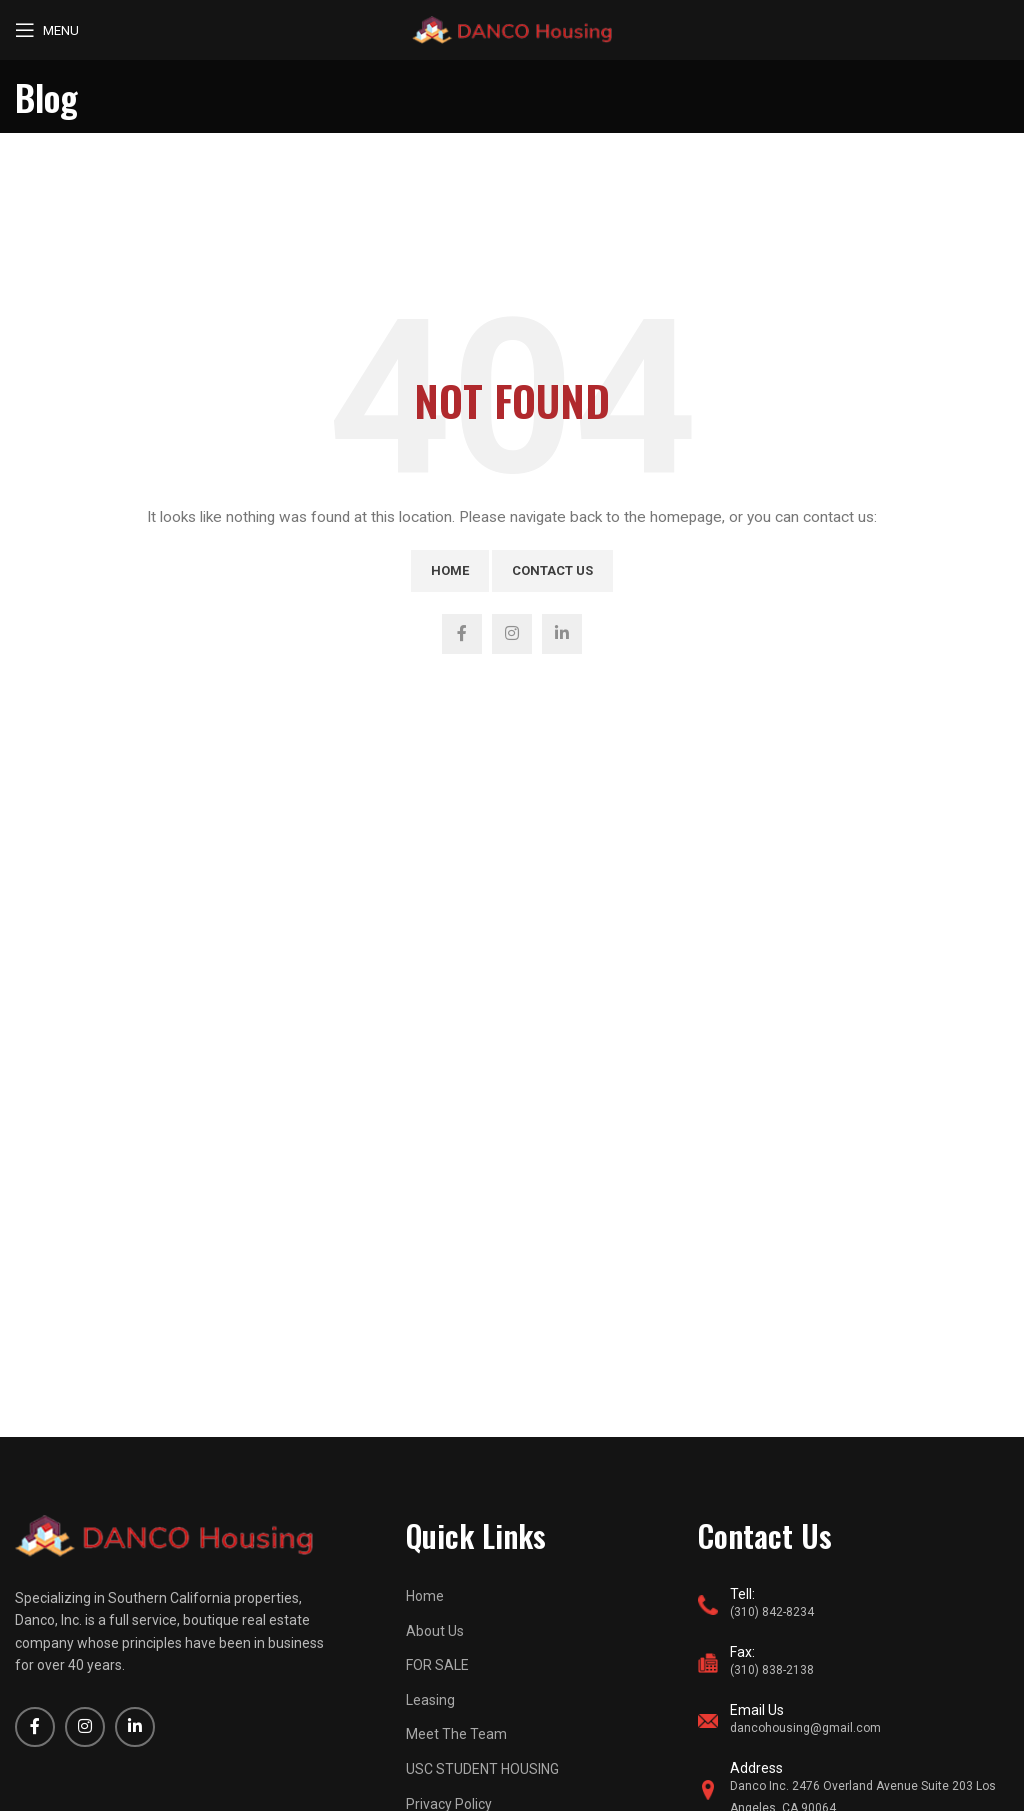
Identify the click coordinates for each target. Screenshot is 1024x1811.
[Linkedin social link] (562, 634)
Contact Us (552, 570)
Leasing (430, 1700)
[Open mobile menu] (47, 30)
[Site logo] (512, 29)
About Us (435, 1631)
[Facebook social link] (462, 634)
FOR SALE (437, 1665)
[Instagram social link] (512, 634)
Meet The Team (456, 1734)
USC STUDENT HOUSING (482, 1769)
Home (450, 570)
